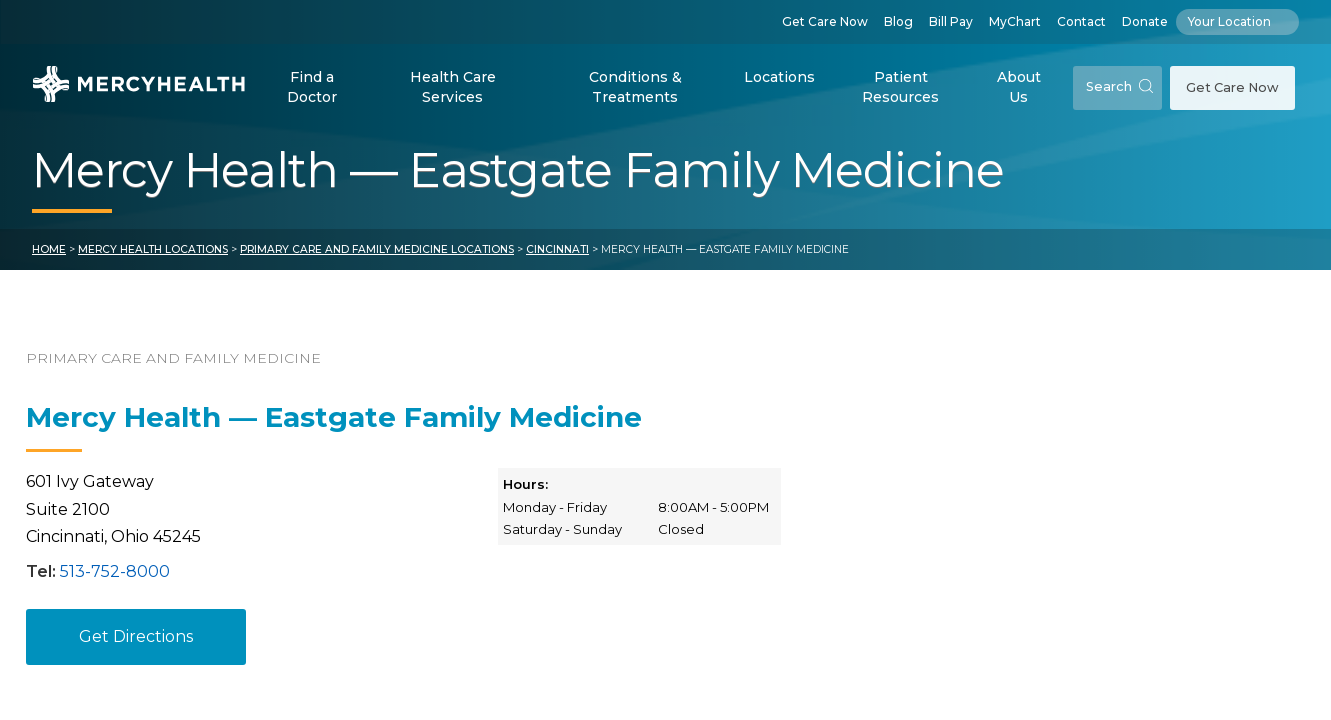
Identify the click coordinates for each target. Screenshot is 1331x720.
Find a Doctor (312, 87)
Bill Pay (951, 21)
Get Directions (136, 636)
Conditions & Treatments (635, 87)
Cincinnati (557, 249)
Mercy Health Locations (153, 249)
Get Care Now (825, 21)
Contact (1081, 21)
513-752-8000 (115, 571)
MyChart (1015, 21)
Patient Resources (900, 87)
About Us (1019, 87)
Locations (779, 77)
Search (1119, 86)
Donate (1145, 21)
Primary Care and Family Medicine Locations (377, 249)
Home (49, 249)
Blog (898, 21)
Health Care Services (453, 87)
